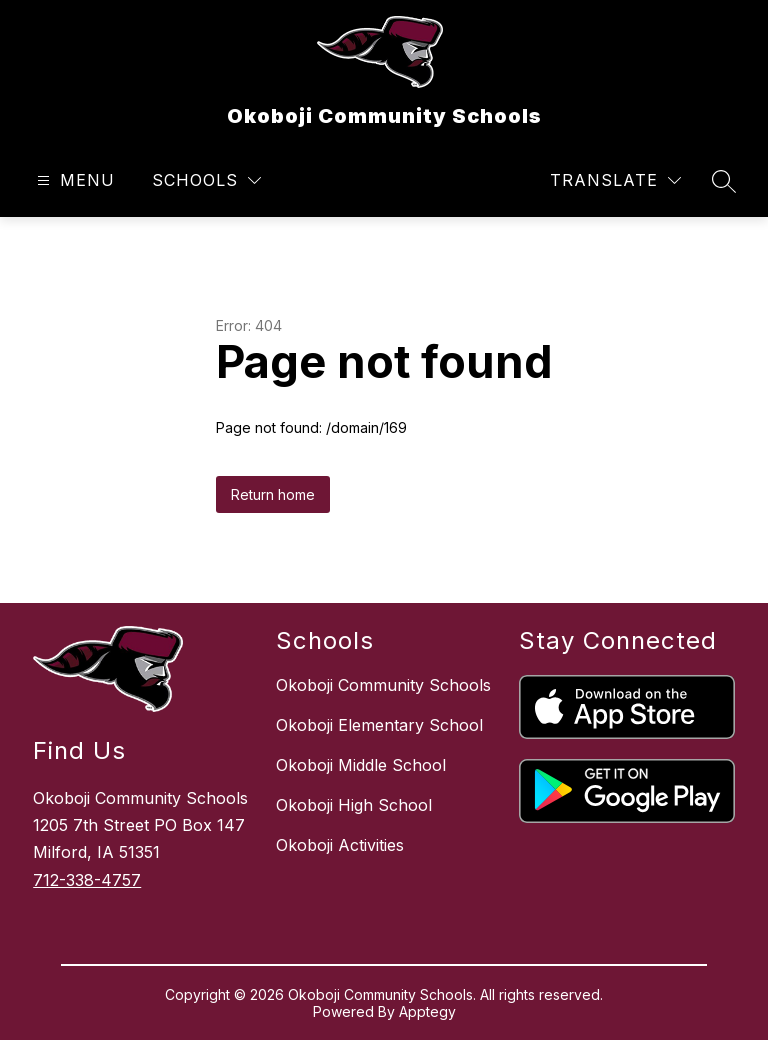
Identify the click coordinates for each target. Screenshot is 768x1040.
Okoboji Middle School (361, 765)
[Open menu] (73, 180)
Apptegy (427, 1011)
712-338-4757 (87, 880)
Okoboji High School (354, 805)
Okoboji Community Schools (383, 685)
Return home (273, 494)
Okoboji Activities (340, 845)
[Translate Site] (615, 180)
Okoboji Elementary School (379, 725)
